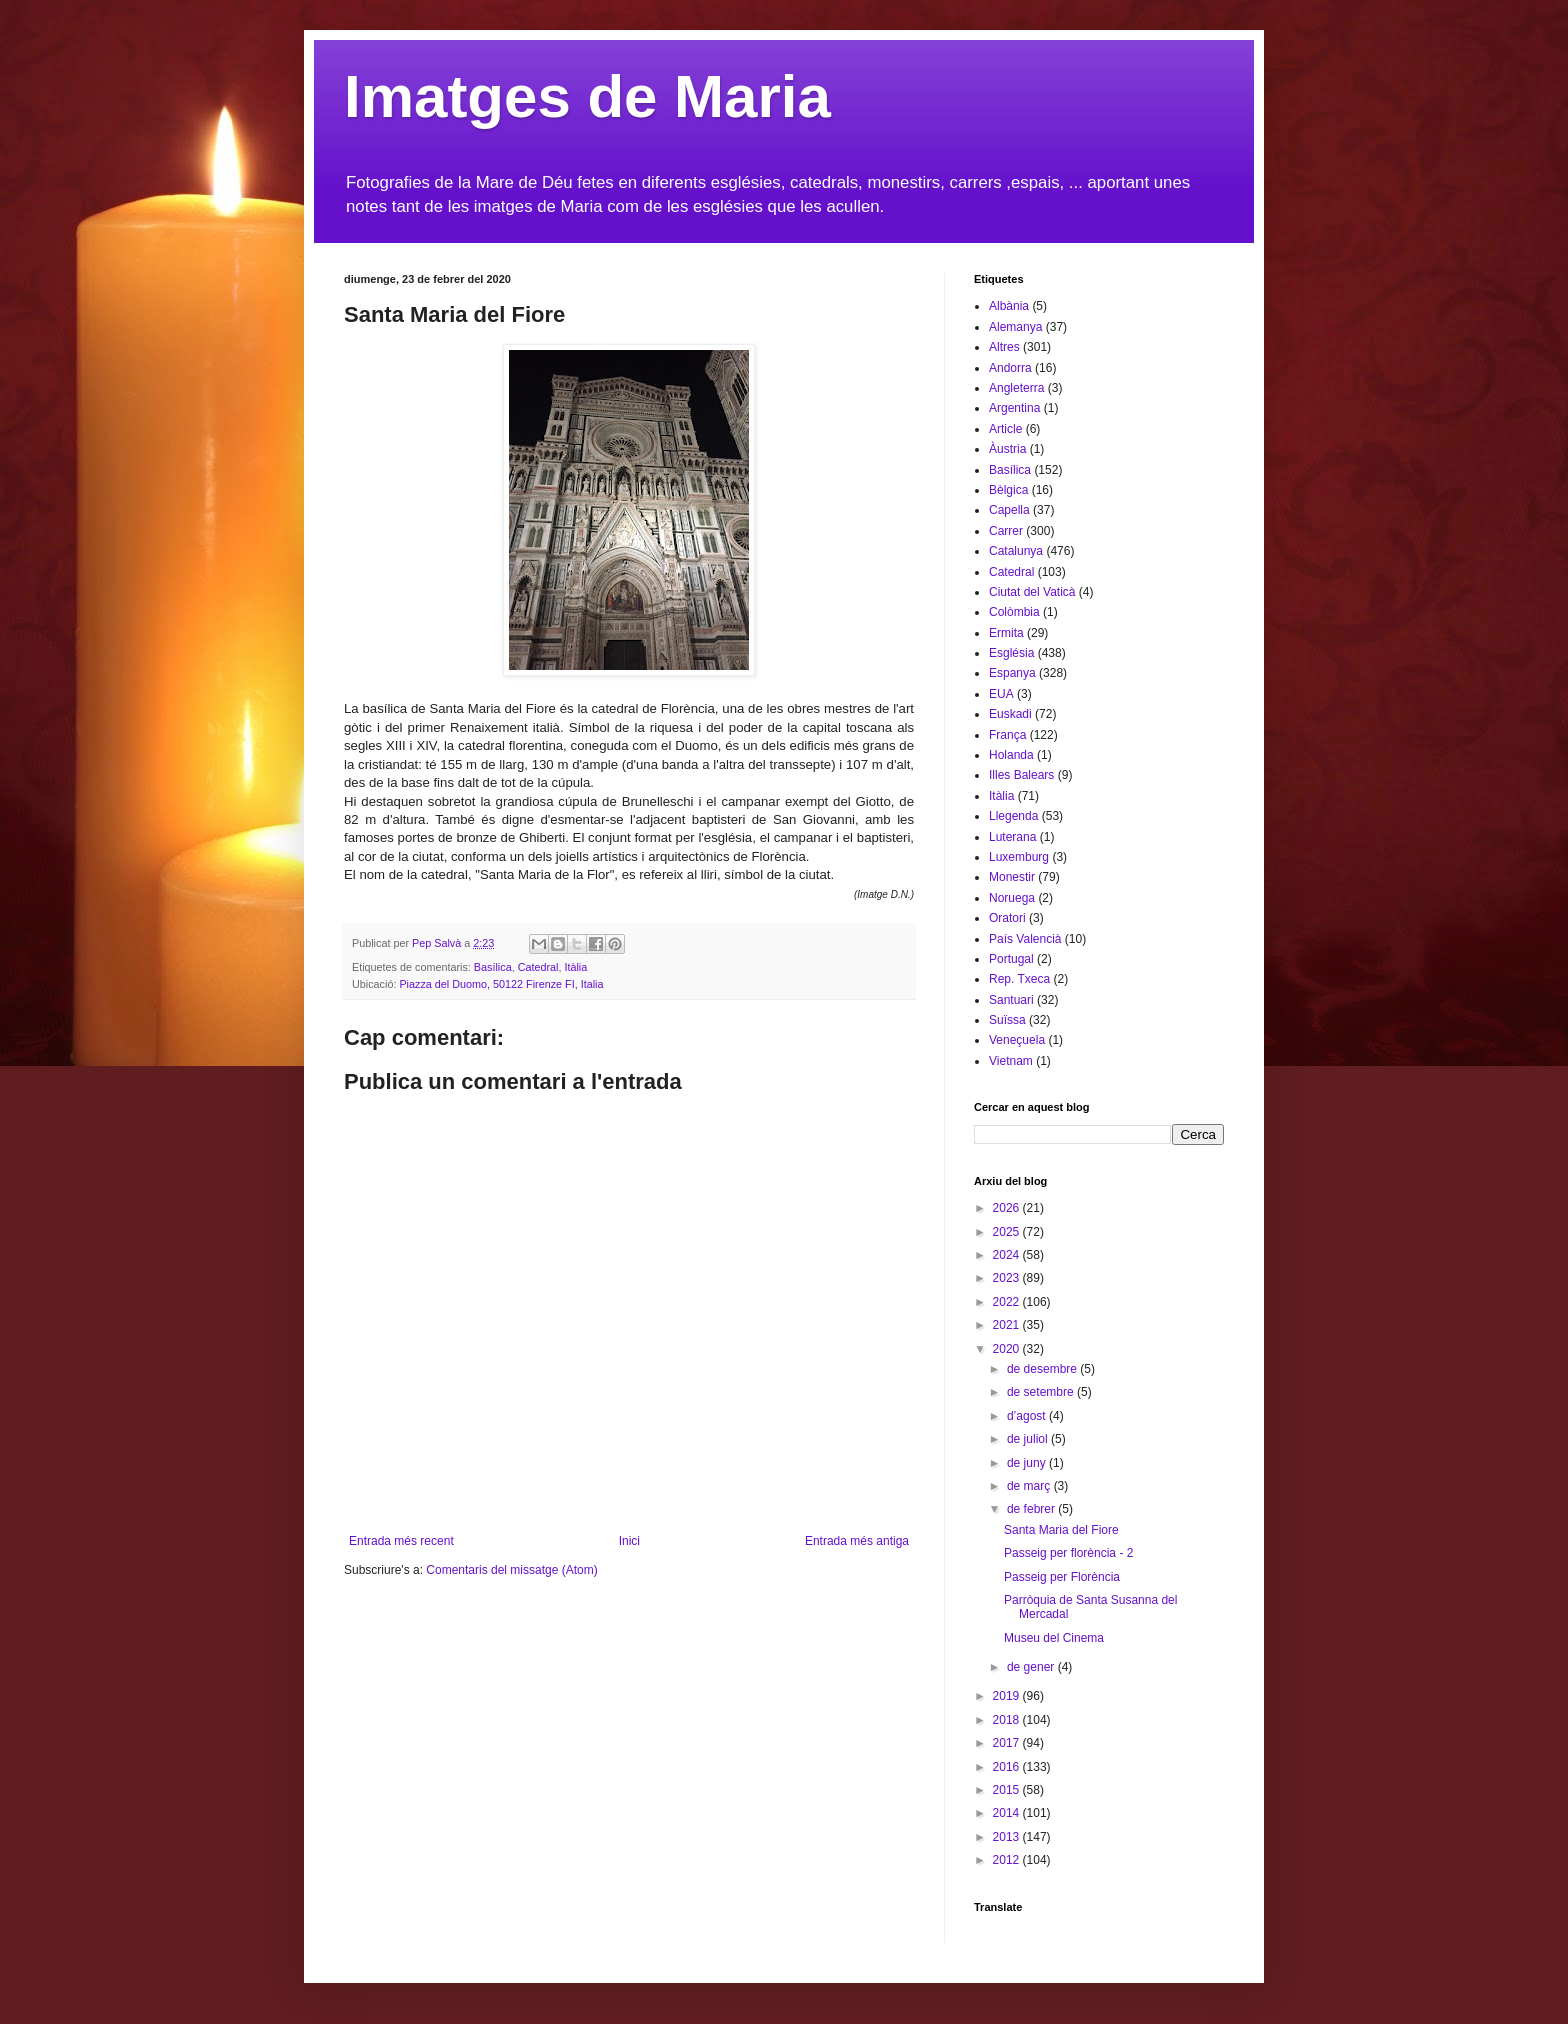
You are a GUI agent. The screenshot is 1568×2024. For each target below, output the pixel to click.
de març (1030, 1486)
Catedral (538, 967)
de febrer (1032, 1509)
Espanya (1012, 673)
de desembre (1043, 1369)
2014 (1008, 1813)
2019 (1008, 1696)
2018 (1008, 1720)
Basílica (493, 967)
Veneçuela (1017, 1040)
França (1007, 735)
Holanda (1011, 755)
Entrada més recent (401, 1541)
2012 (1008, 1860)
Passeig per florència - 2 (1068, 1553)
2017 (1008, 1743)
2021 (1008, 1325)
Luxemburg (1019, 857)
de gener (1032, 1667)
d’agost (1028, 1416)
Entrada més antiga (857, 1541)
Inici (629, 1541)
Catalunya (1016, 551)
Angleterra (1016, 388)
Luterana (1012, 837)
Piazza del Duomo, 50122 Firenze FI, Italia (501, 984)
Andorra (1010, 368)
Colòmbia (1014, 612)
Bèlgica (1008, 490)
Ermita (1006, 633)
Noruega (1012, 898)
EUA (1001, 694)
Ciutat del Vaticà (1032, 592)
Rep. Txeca (1019, 979)
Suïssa (1007, 1020)
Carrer (1006, 531)
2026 (1008, 1208)
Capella (1009, 510)
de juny (1028, 1463)
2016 (1008, 1767)
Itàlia (575, 967)
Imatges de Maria (587, 96)
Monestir (1012, 877)
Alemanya (1015, 327)
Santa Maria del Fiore (1061, 1530)
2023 (1008, 1278)
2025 (1008, 1232)
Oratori (1007, 918)
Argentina (1014, 408)
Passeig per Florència (1062, 1577)
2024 (1008, 1255)
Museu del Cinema (1054, 1638)
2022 (1008, 1302)
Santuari (1011, 1000)
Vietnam (1011, 1061)
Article (1005, 429)
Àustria (1007, 449)
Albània (1009, 306)
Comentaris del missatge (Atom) (511, 1570)
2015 (1008, 1790)
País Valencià (1025, 939)
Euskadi (1010, 714)
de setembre (1042, 1392)
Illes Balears (1021, 775)
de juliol (1029, 1439)
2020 (1008, 1349)
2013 (1008, 1837)
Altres (1004, 347)
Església (1011, 653)
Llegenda (1013, 816)
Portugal (1011, 959)
